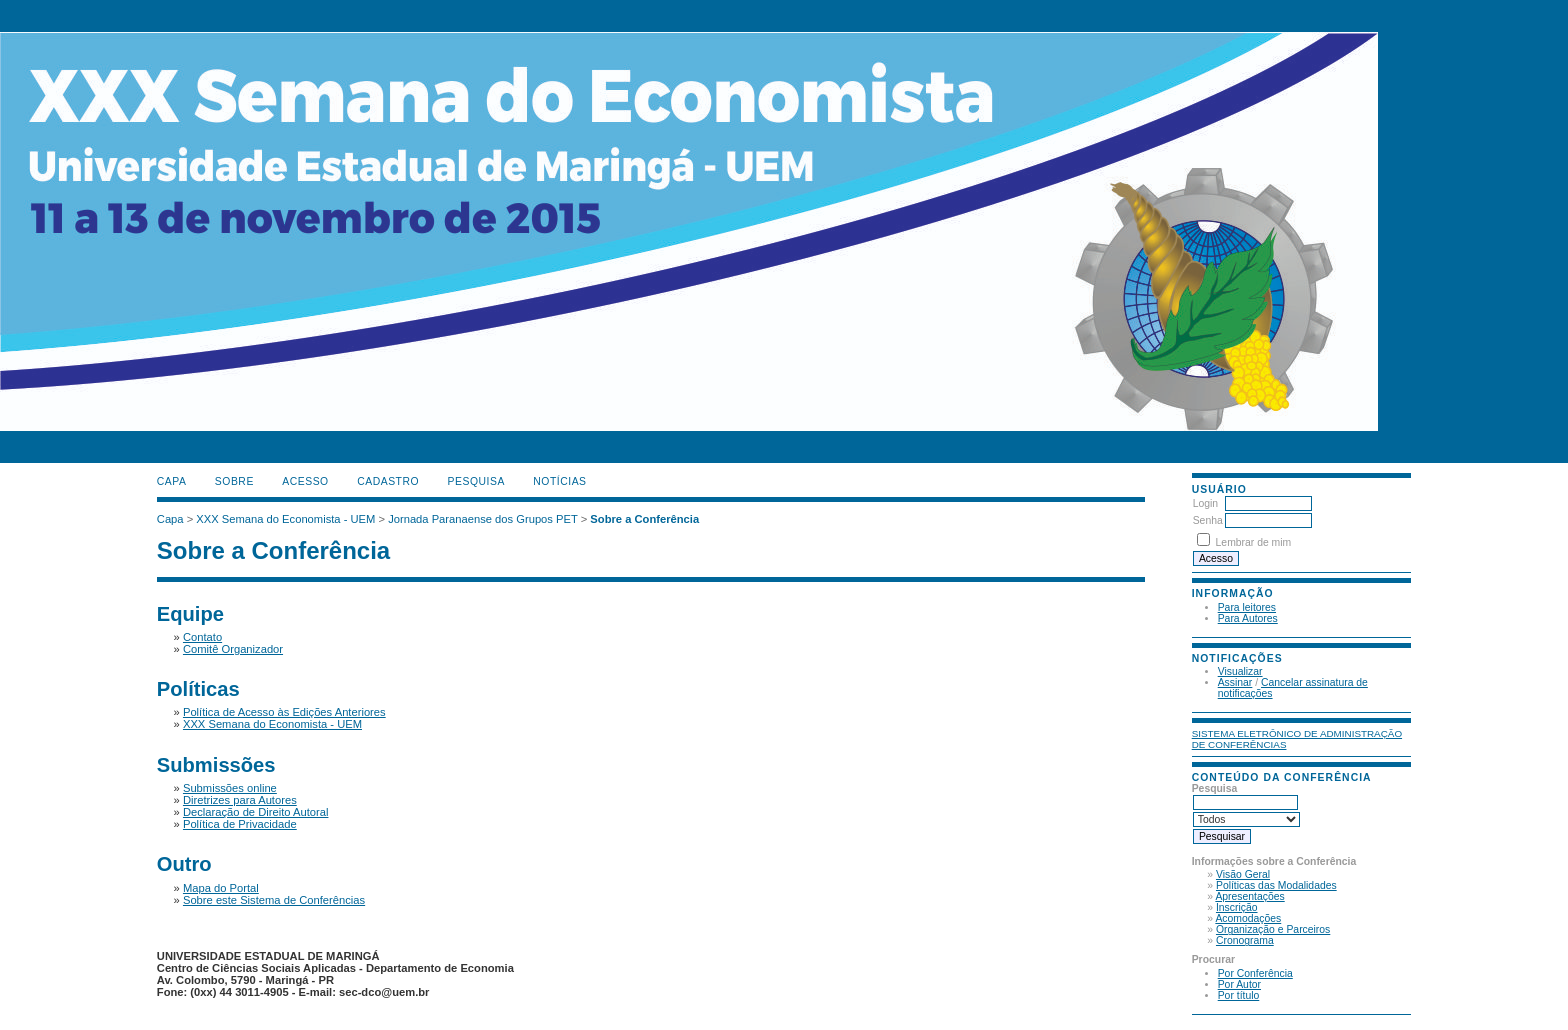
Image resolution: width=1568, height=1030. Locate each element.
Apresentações (1249, 896)
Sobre (234, 481)
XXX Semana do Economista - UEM (285, 519)
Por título (1239, 995)
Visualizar (1240, 671)
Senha (1208, 520)
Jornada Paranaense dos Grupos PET (482, 519)
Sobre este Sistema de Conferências (274, 900)
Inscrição (1237, 907)
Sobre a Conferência (644, 519)
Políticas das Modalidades (1276, 885)
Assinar (1235, 682)
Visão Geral (1243, 874)
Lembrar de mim (1254, 542)
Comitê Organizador (233, 649)
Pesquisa (476, 481)
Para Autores (1248, 618)
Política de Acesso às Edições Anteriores (284, 712)
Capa (172, 481)
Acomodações (1248, 918)
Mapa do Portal (221, 888)
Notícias (559, 481)
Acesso (305, 481)
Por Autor (1239, 984)
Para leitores (1247, 607)
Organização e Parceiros (1273, 929)
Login (1205, 503)
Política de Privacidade (240, 824)
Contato (202, 637)
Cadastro (388, 481)
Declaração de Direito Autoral (256, 812)
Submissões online (230, 788)
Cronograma (1245, 940)
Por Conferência (1255, 973)
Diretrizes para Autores (240, 800)
